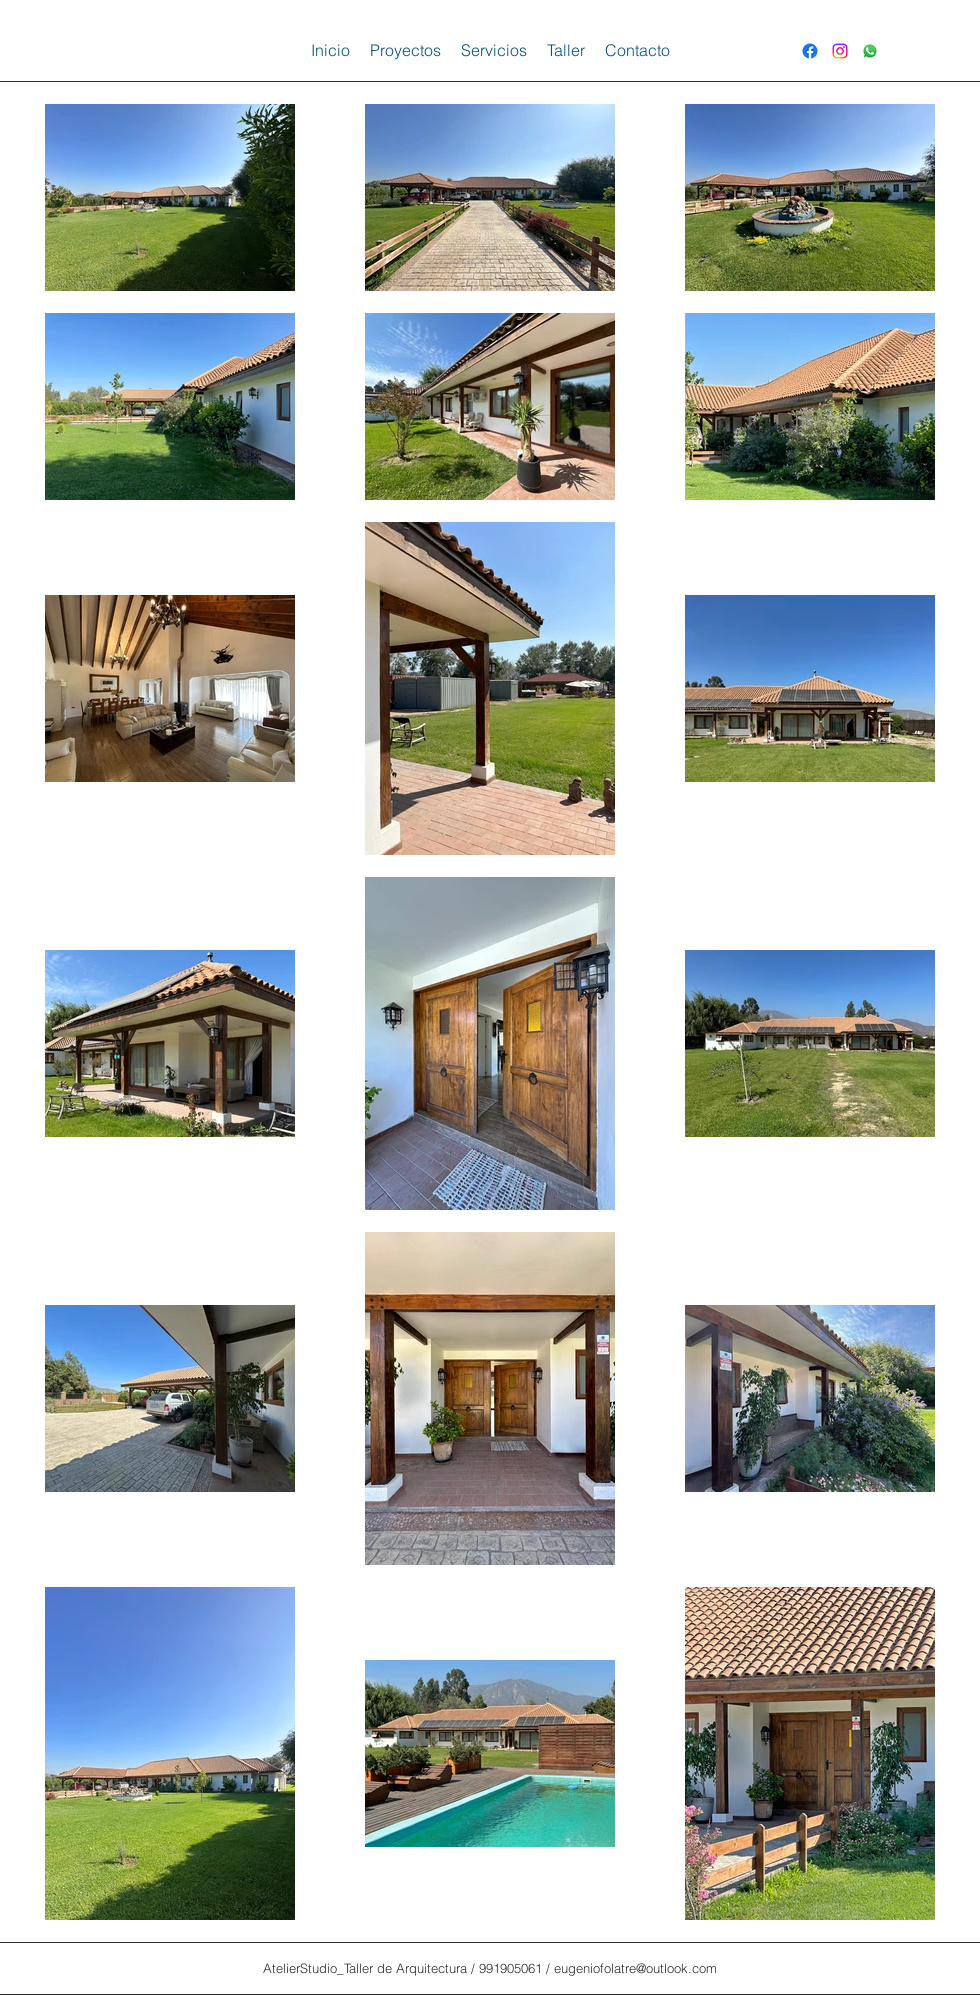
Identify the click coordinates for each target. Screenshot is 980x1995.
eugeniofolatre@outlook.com (635, 1968)
